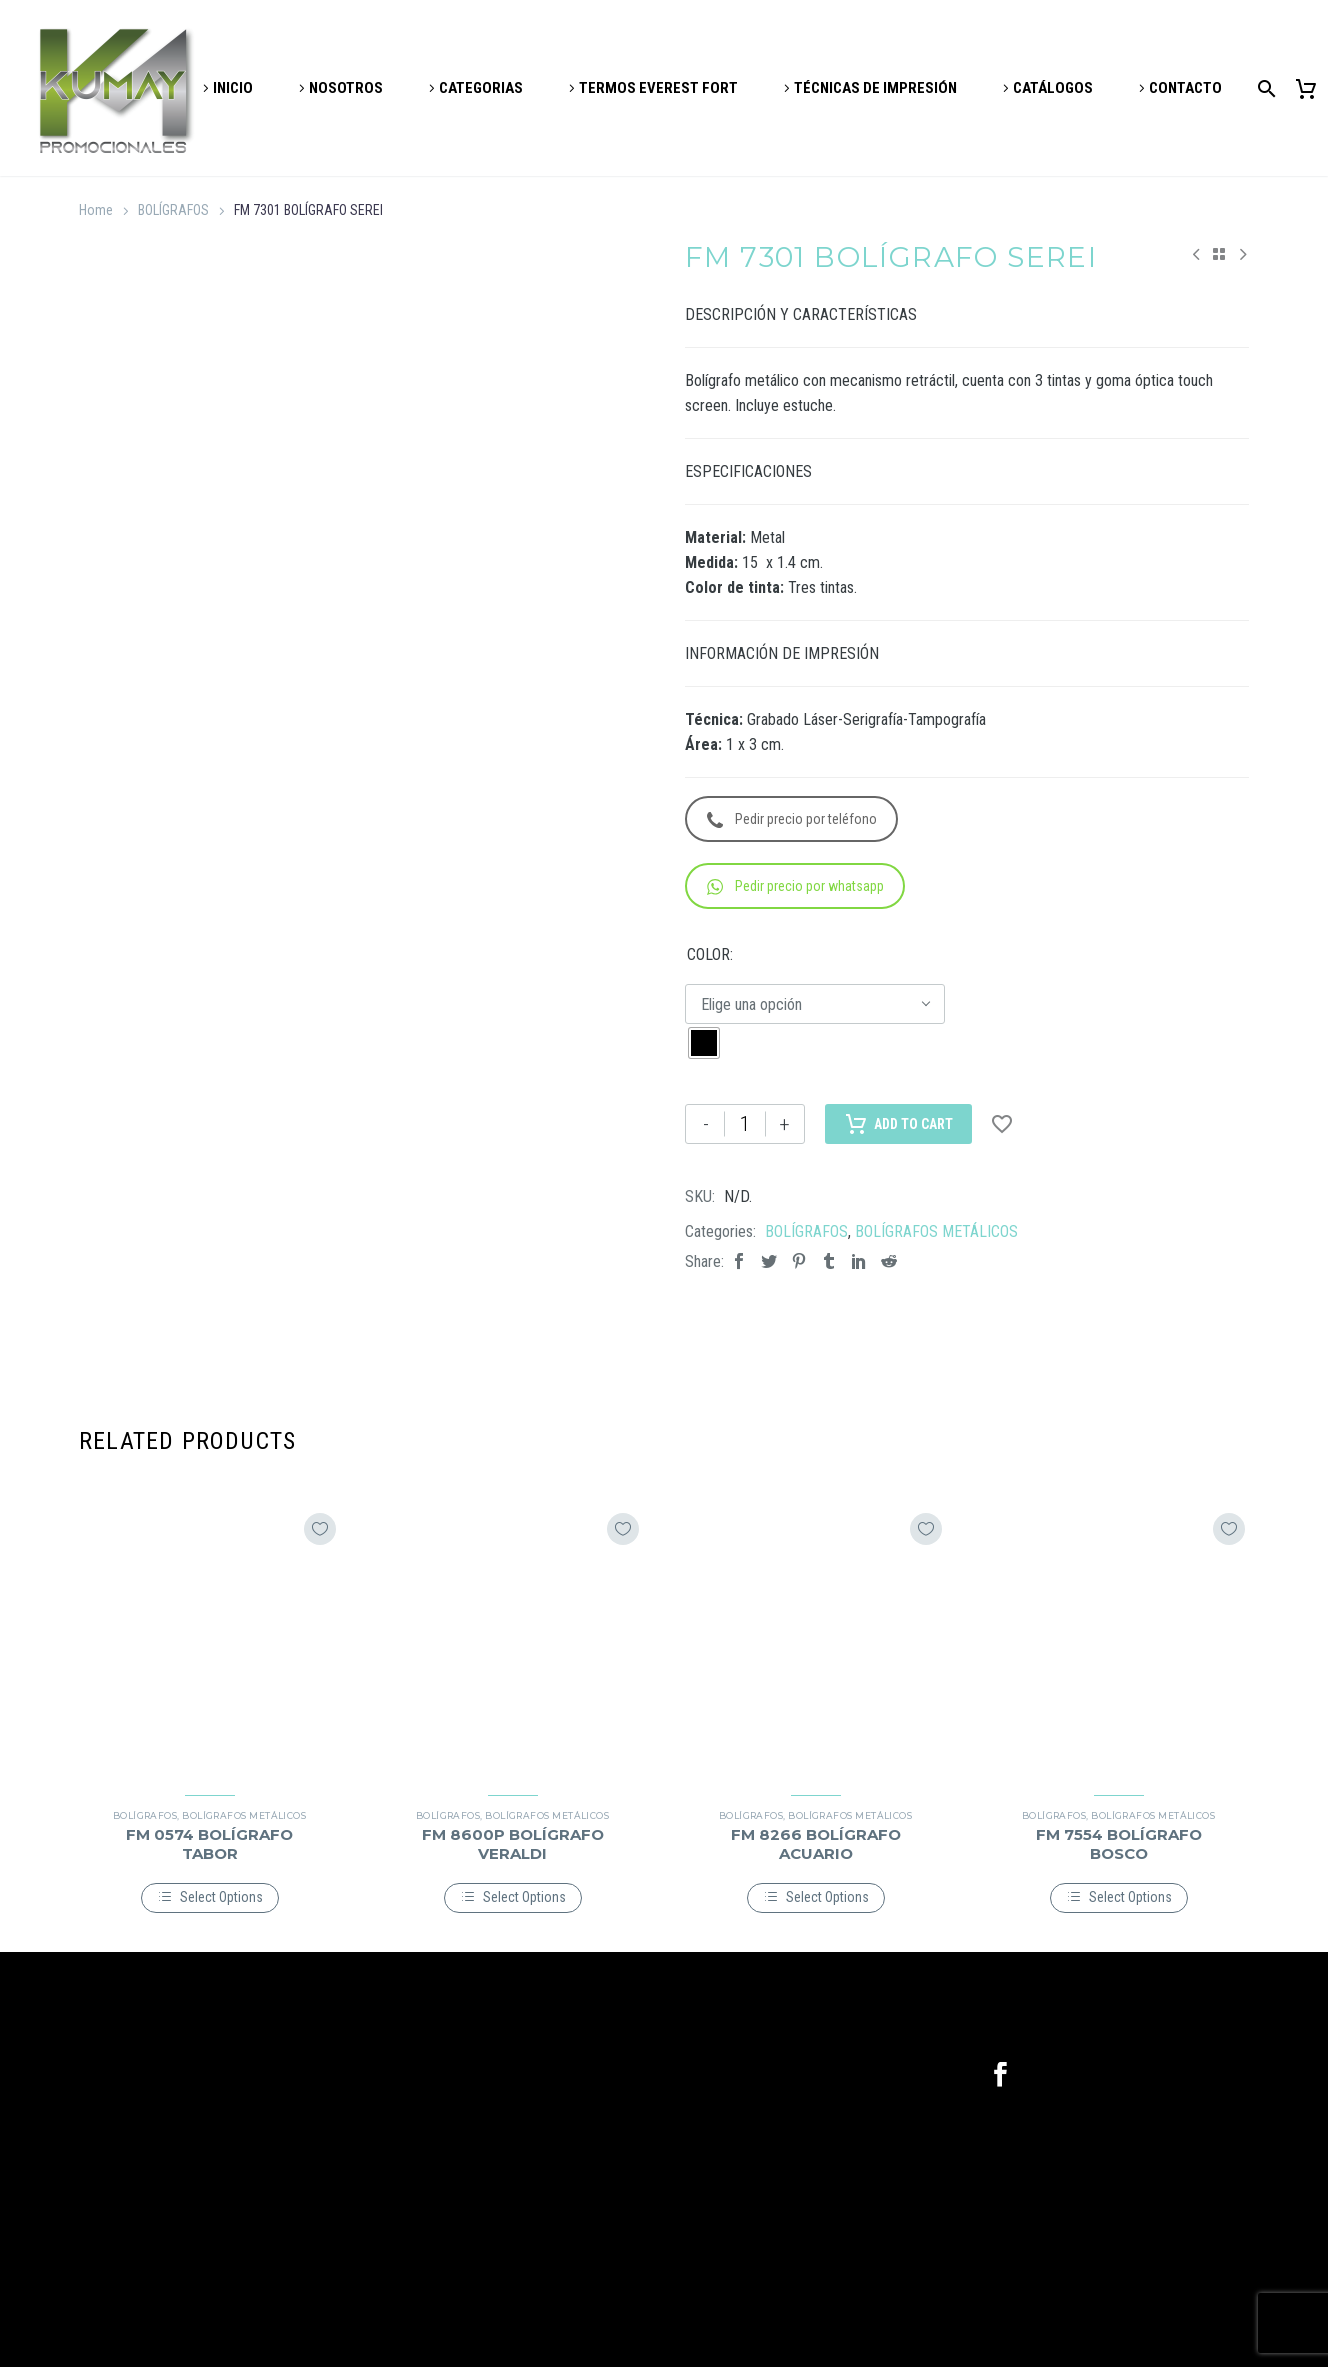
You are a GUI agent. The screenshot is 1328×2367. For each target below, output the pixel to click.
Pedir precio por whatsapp (795, 886)
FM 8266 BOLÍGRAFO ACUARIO (816, 1843)
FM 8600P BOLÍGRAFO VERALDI (513, 1843)
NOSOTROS (346, 88)
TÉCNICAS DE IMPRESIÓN (875, 88)
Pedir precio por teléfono (792, 819)
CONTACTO (1185, 88)
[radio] (704, 1043)
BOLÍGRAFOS (173, 210)
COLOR (708, 954)
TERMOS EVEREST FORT (658, 88)
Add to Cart (898, 1124)
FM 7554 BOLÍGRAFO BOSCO (1119, 1843)
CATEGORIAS (481, 88)
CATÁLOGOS (1053, 88)
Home (96, 210)
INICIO (233, 88)
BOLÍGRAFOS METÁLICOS (936, 1231)
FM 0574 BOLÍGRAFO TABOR (209, 1843)
